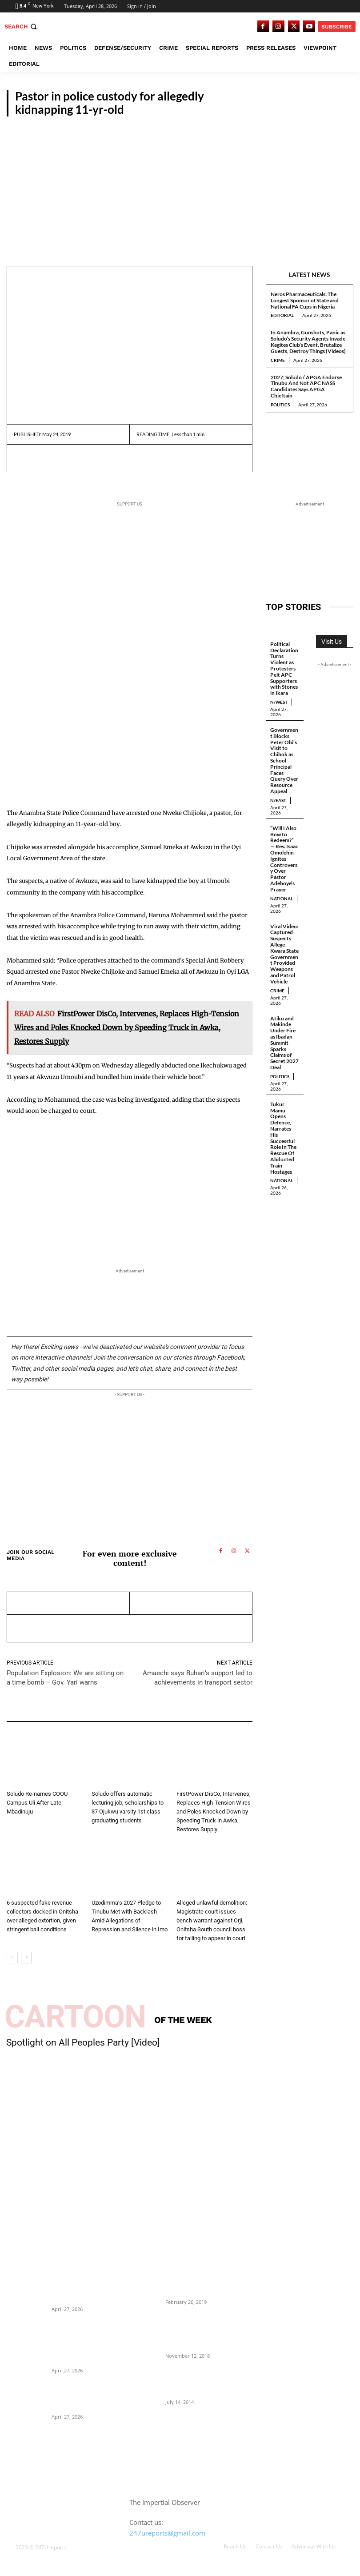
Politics (280, 404)
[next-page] (26, 1957)
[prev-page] (12, 1957)
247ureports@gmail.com (167, 2532)
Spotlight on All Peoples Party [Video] (83, 2042)
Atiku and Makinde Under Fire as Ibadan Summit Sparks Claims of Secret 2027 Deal (284, 1043)
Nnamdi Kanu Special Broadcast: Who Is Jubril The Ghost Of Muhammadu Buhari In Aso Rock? (194, 2331)
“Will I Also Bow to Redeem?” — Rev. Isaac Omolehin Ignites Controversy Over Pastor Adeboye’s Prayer (284, 859)
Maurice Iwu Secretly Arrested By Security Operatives (189, 2284)
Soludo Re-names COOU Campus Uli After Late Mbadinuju (37, 1802)
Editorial (282, 315)
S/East (338, 109)
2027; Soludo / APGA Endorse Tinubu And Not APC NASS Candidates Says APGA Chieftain (306, 386)
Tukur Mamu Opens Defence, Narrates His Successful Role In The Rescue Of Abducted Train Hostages (283, 1138)
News (185, 1782)
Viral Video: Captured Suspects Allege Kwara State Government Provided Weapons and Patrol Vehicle (284, 954)
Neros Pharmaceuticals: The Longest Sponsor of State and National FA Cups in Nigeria (305, 300)
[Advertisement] (180, 183)
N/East (278, 800)
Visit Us (331, 641)
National (281, 898)
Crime (278, 360)
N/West (279, 702)
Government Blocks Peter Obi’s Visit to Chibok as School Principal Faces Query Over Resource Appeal (284, 760)
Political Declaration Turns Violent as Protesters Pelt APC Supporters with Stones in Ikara (284, 668)
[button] (21, 26)
